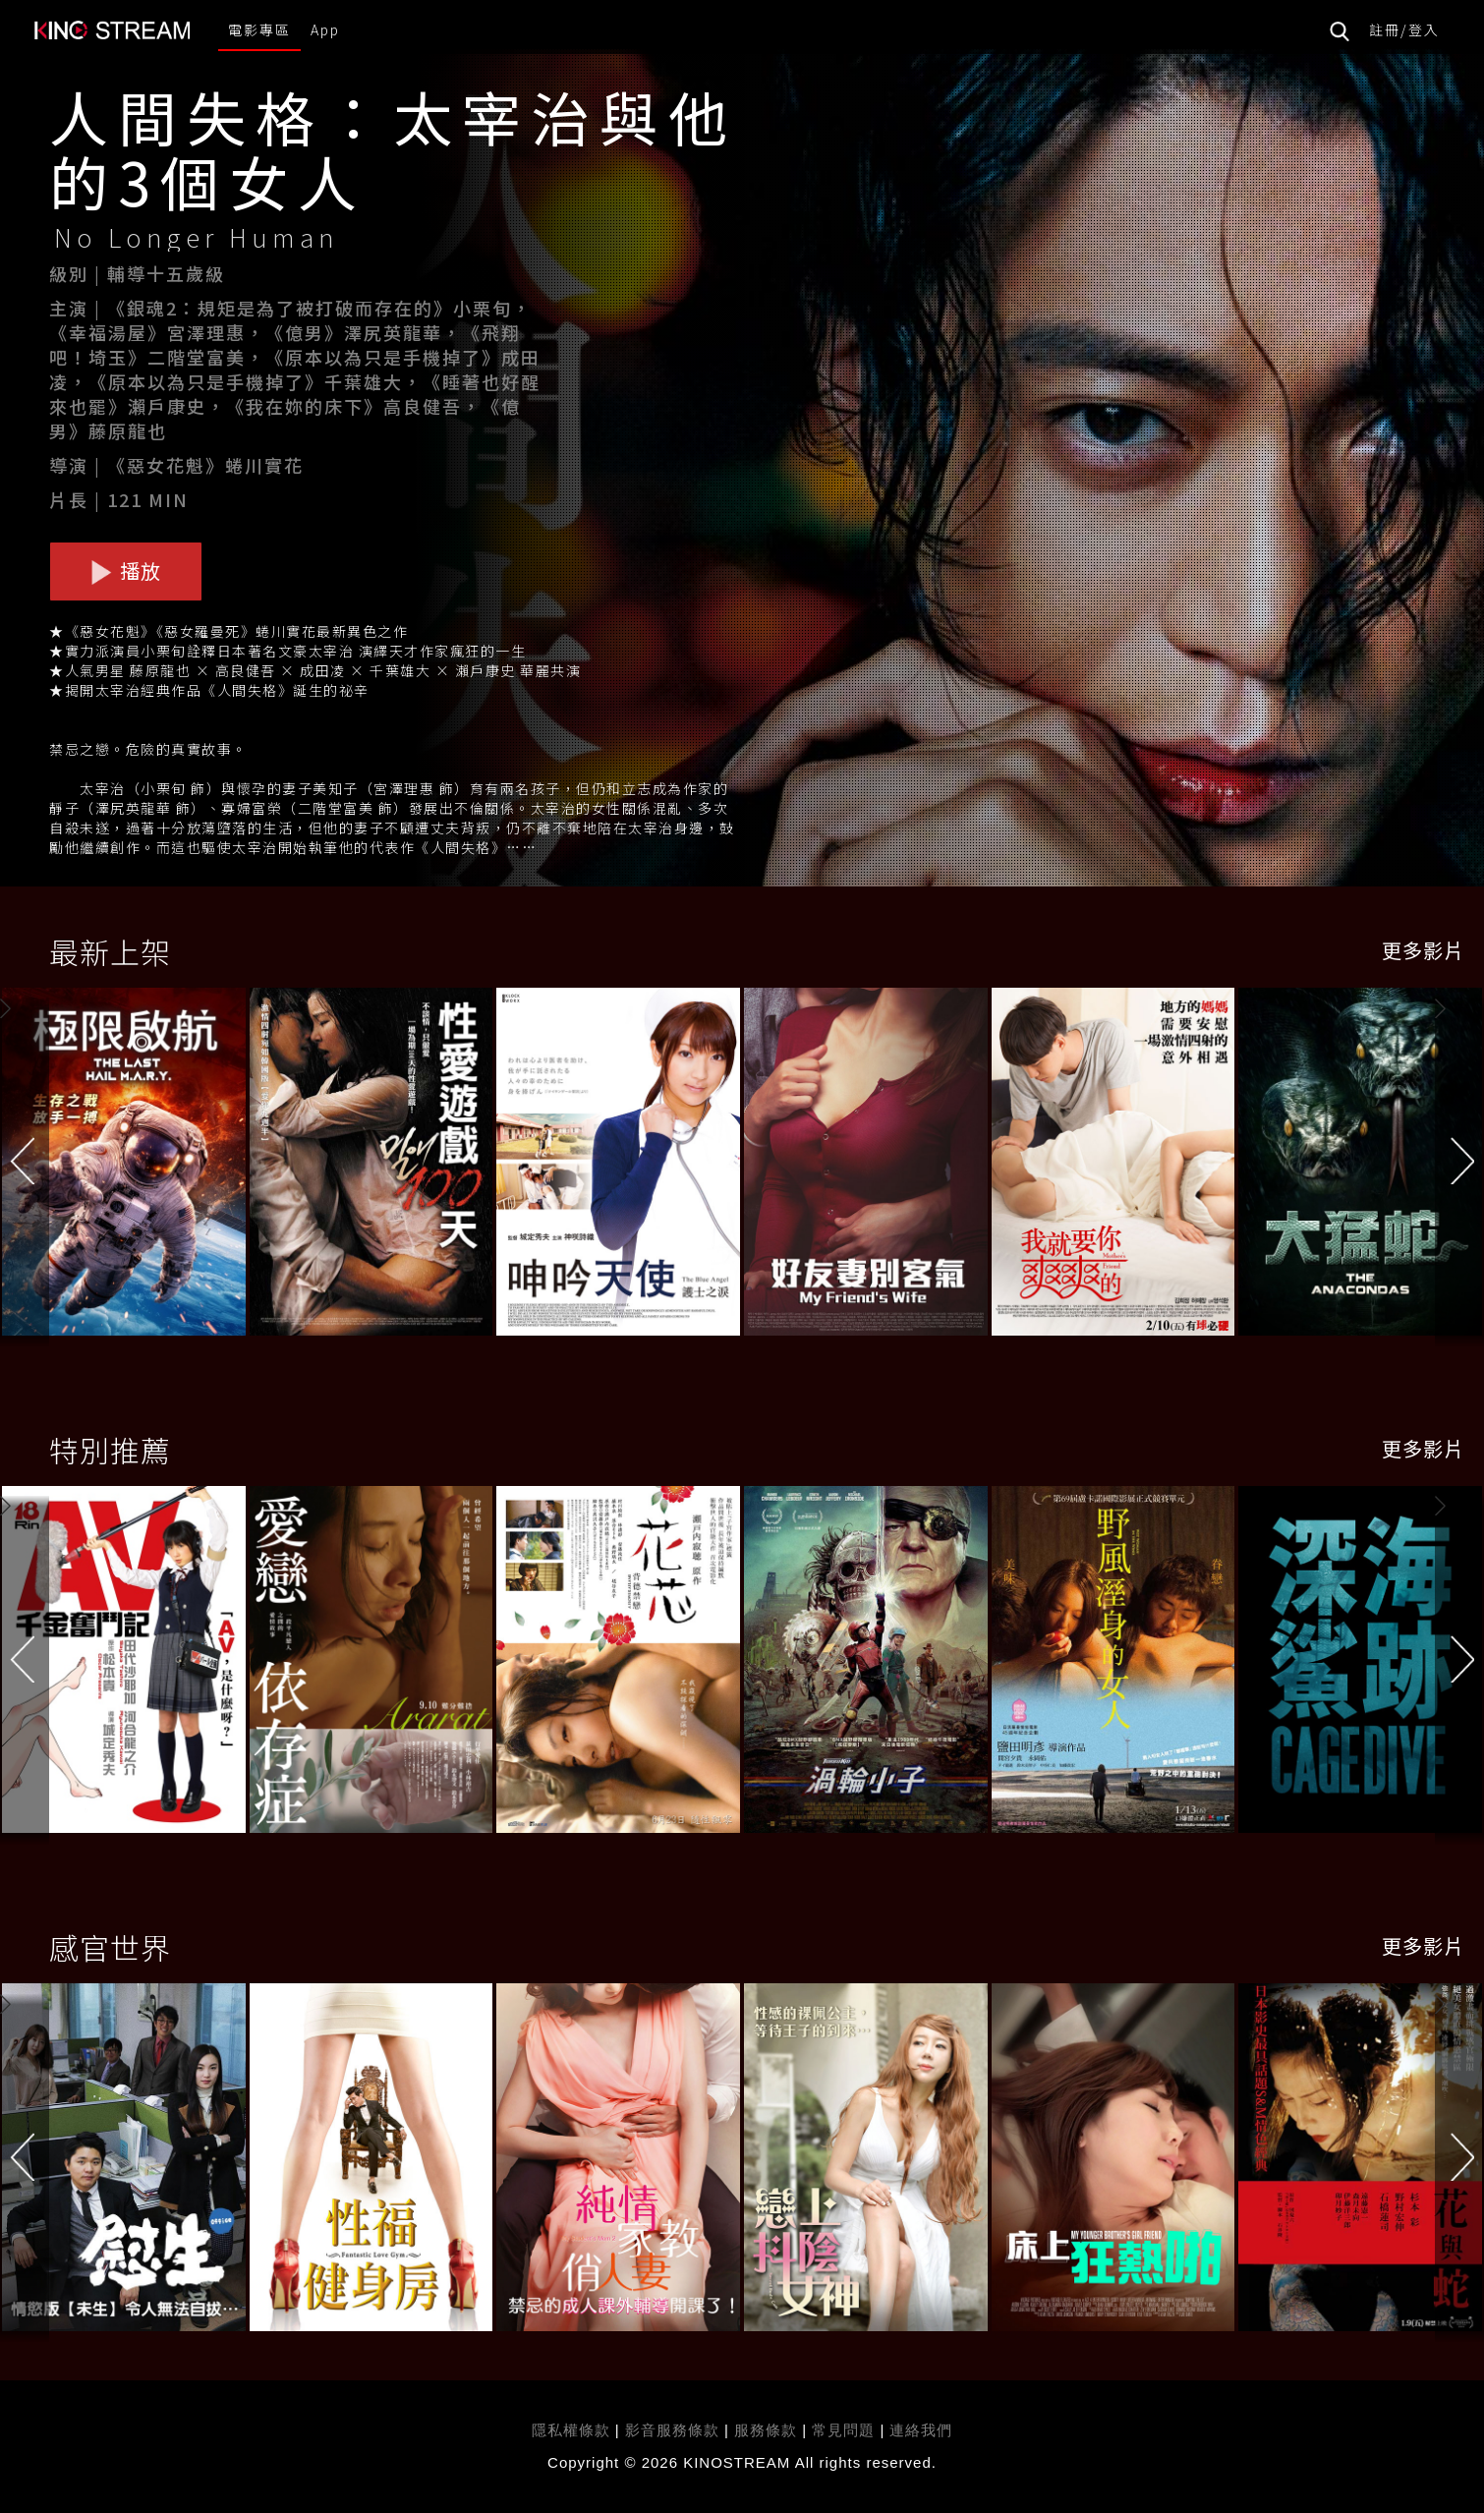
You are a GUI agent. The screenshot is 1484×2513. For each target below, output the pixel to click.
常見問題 (843, 2430)
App (325, 29)
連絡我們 (920, 2430)
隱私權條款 (571, 2430)
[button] (1459, 1165)
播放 (125, 570)
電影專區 (259, 29)
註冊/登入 (1404, 29)
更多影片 (1423, 950)
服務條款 (768, 2430)
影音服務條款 (672, 2430)
